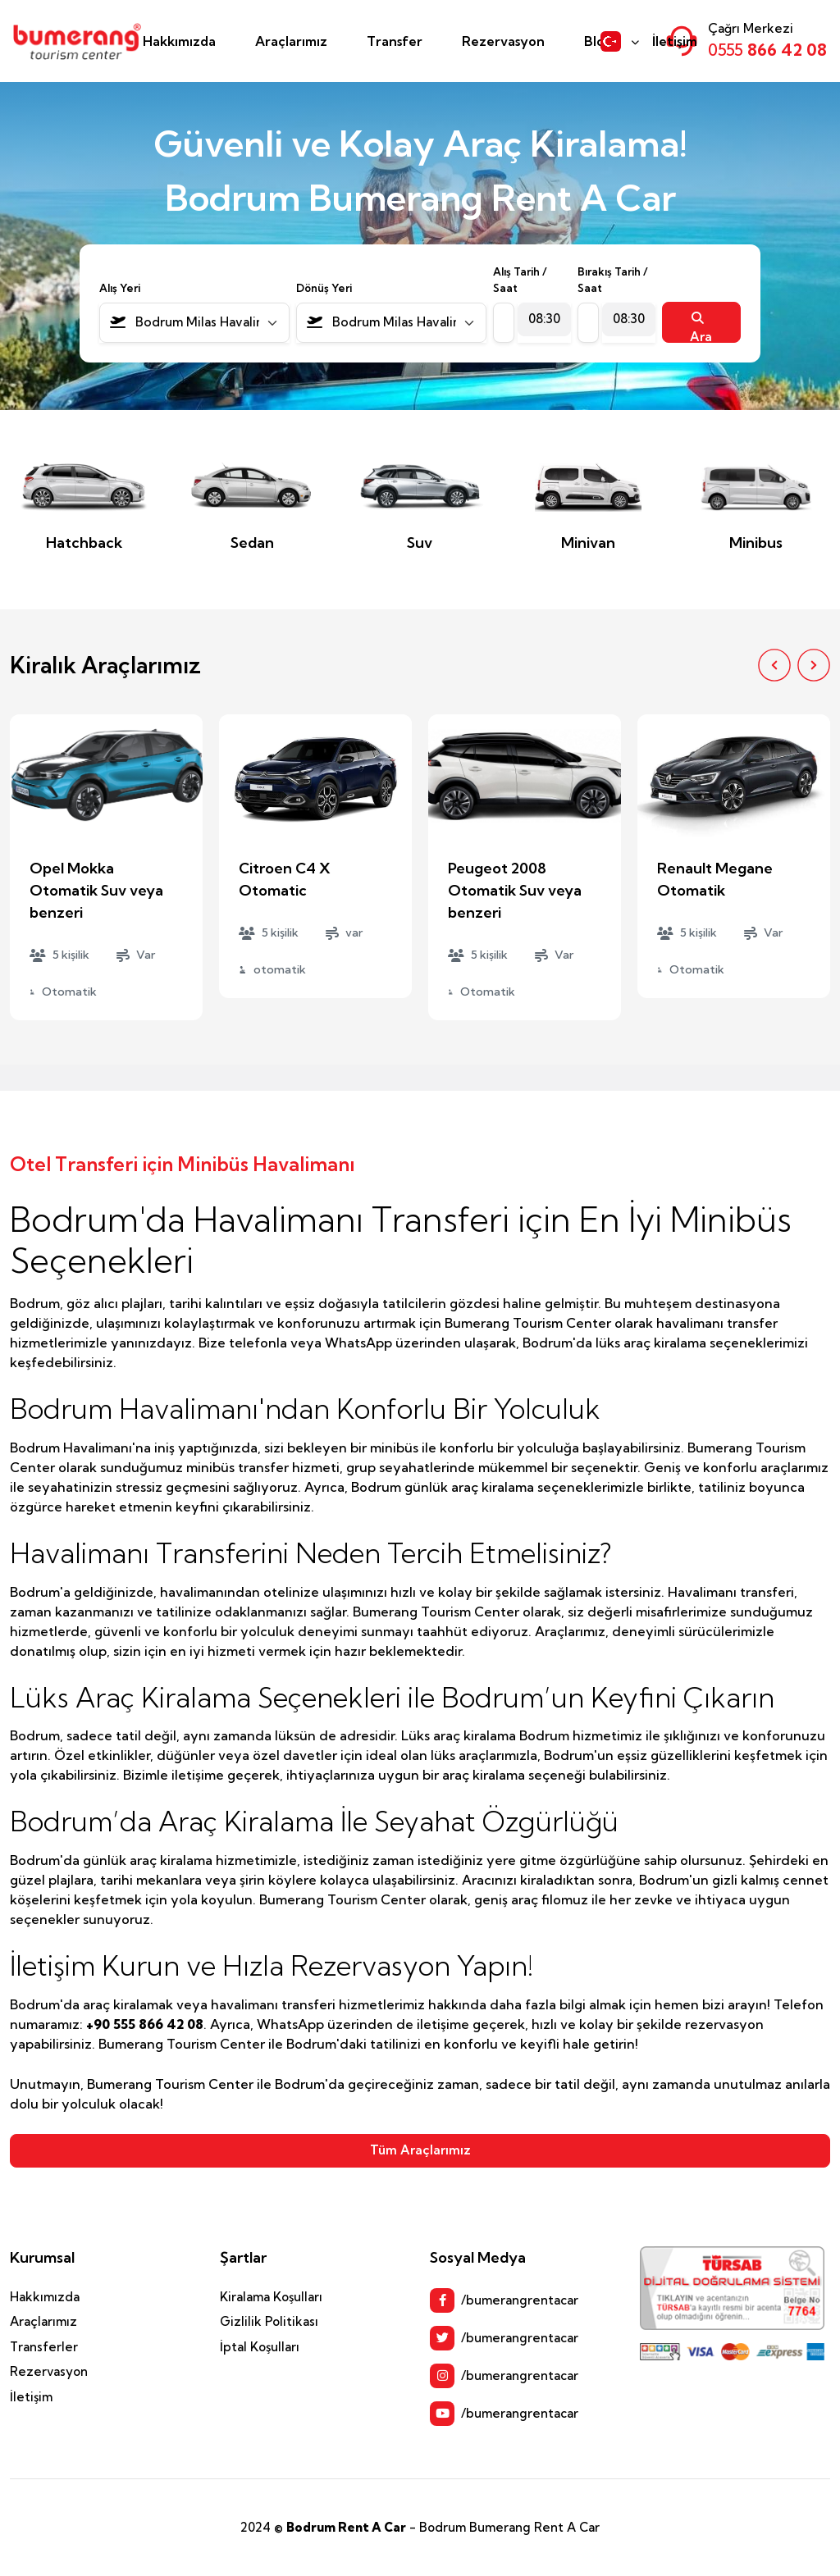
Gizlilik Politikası (269, 2321)
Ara (701, 327)
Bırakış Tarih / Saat (613, 279)
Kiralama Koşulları (271, 2297)
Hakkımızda (179, 41)
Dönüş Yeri (324, 287)
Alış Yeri (119, 287)
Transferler (44, 2347)
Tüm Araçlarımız (420, 2150)
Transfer (394, 41)
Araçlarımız (291, 41)
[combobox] (194, 323)
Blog (598, 41)
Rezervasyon (503, 41)
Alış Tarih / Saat (520, 279)
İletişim (674, 41)
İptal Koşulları (259, 2347)
